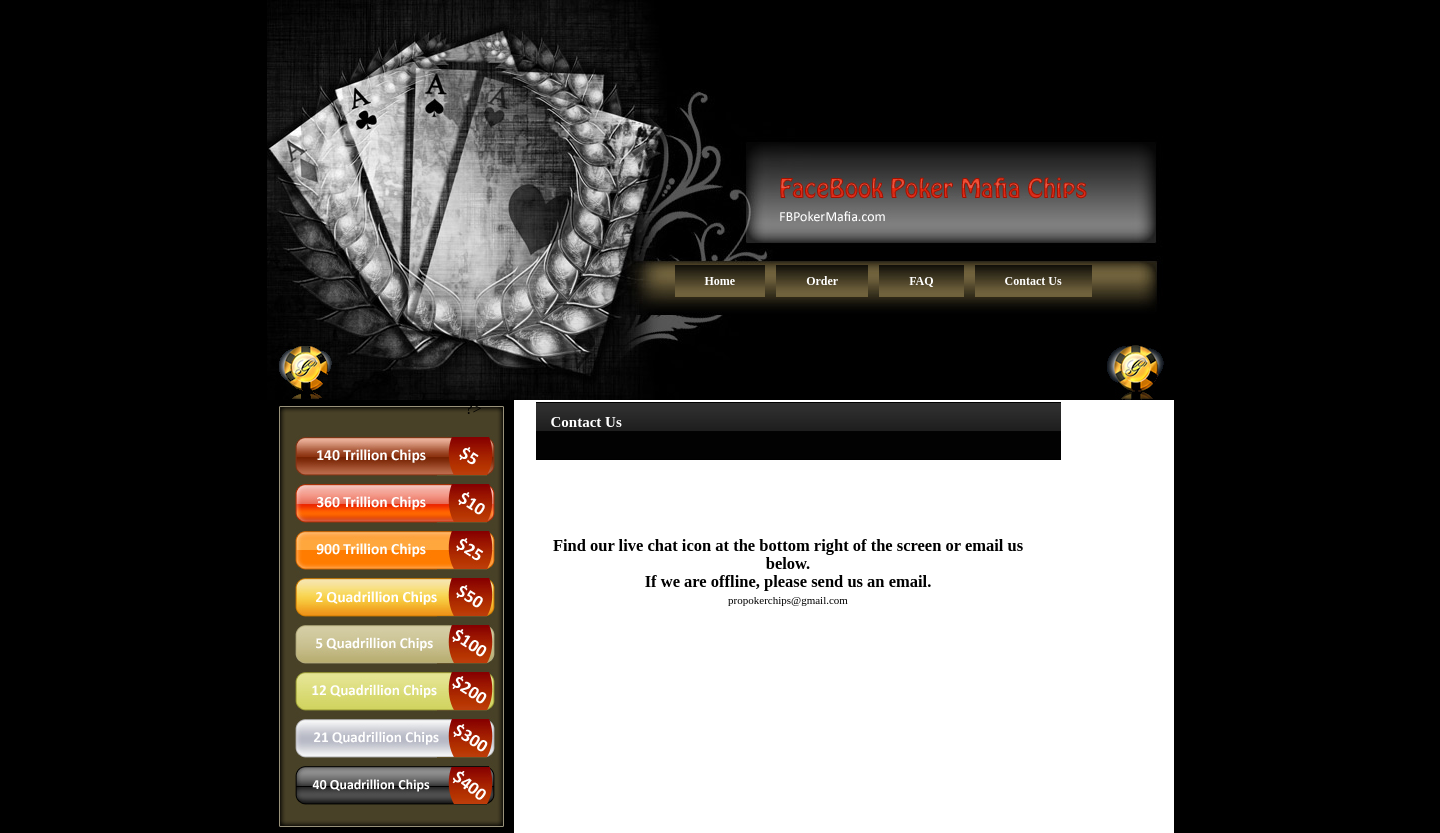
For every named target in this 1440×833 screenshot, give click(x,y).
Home (720, 281)
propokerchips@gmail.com (788, 600)
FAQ (921, 281)
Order (822, 281)
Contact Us (1033, 281)
